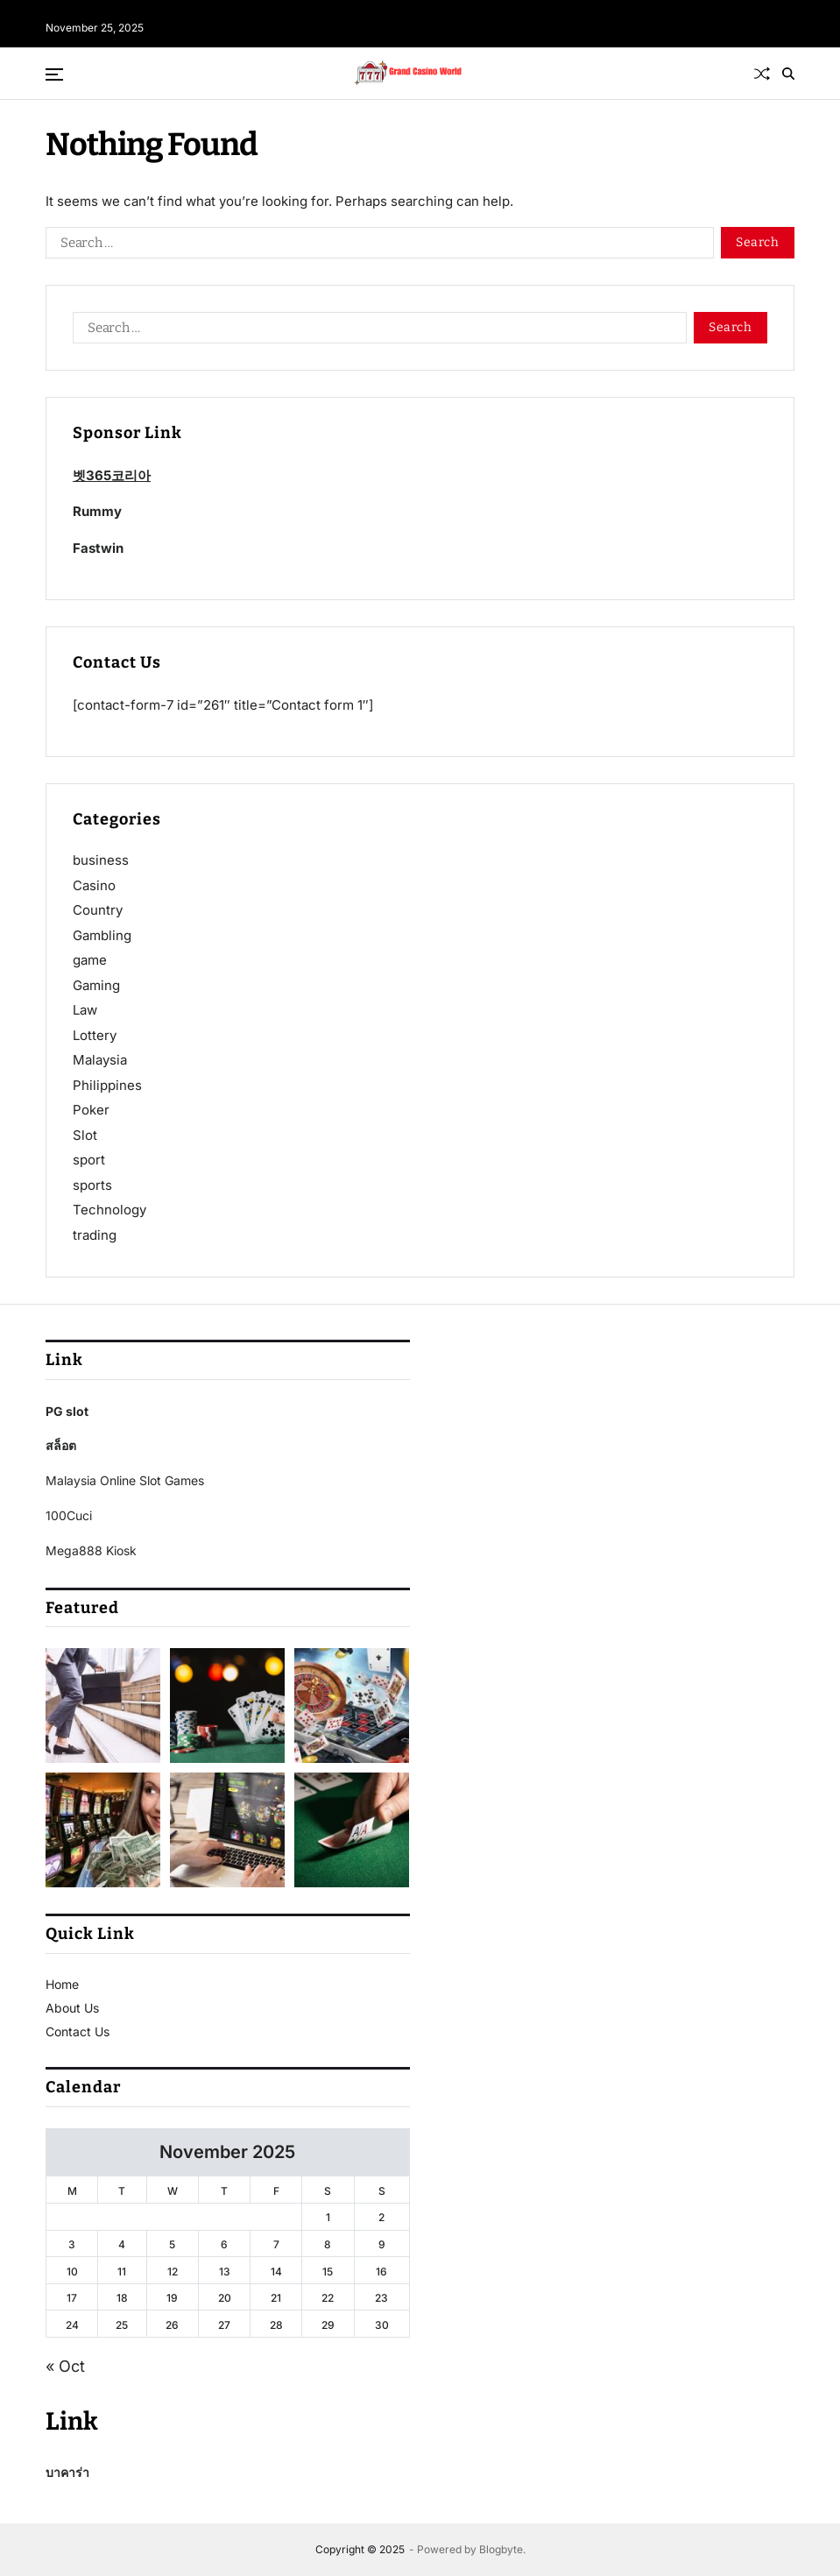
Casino (94, 885)
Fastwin (98, 548)
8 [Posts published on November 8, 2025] (327, 2244)
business (101, 860)
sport (89, 1159)
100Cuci (69, 1515)
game (90, 960)
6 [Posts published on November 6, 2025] (224, 2244)
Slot (85, 1135)
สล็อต (61, 1445)
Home (62, 1984)
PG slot (67, 1411)
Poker (91, 1109)
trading (94, 1235)
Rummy (97, 511)
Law (85, 1009)
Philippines (107, 1085)
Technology (109, 1209)
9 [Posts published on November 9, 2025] (381, 2244)
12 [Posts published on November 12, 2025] (172, 2271)
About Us (72, 2007)
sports (92, 1185)
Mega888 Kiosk (91, 1550)
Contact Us (77, 2031)
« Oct (65, 2366)
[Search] (788, 73)
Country (98, 910)
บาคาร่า (67, 2472)
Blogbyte (501, 2549)
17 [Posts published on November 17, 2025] (72, 2297)
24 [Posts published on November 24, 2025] (72, 2325)
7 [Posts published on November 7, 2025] (276, 2244)
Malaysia (100, 1059)
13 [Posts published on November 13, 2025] (224, 2271)
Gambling (102, 935)
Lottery (94, 1035)
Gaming (96, 985)
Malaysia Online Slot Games (125, 1480)
